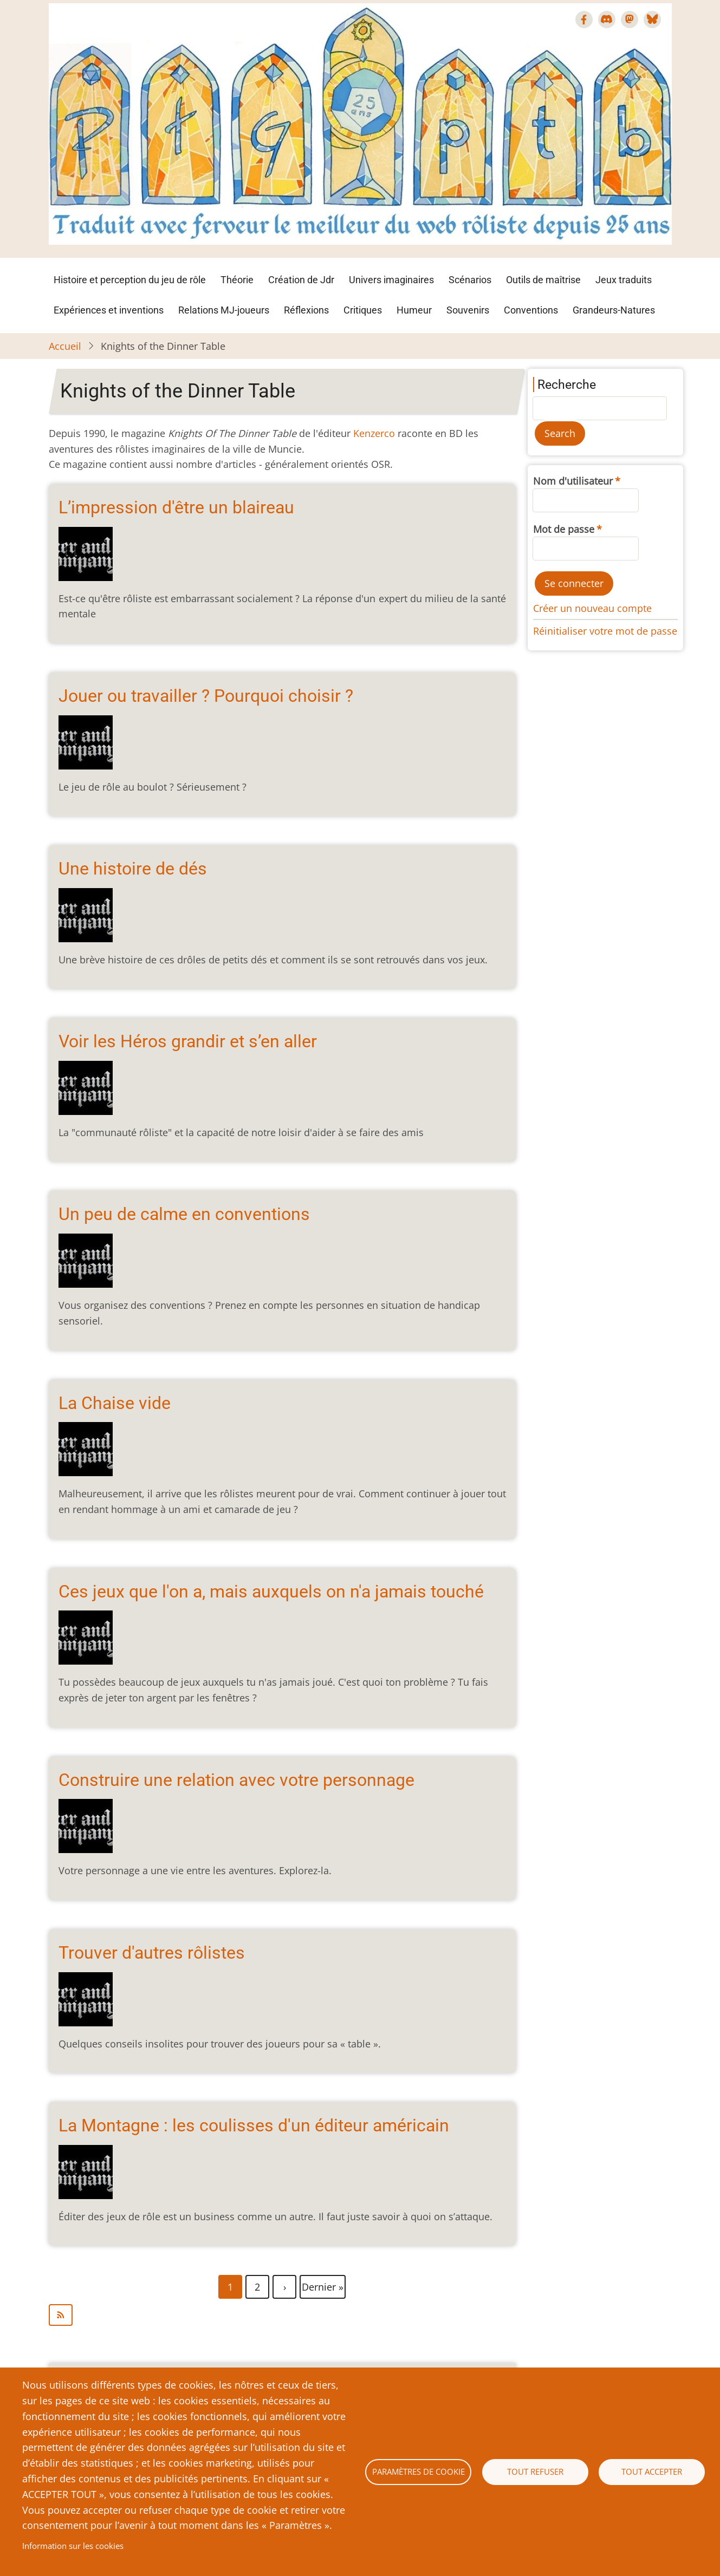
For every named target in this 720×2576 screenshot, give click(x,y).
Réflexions (306, 310)
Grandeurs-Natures (614, 310)
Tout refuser (535, 2471)
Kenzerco (374, 433)
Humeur (414, 310)
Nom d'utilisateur (573, 480)
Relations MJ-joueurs (223, 310)
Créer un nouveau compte (592, 608)
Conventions (531, 310)
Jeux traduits (623, 279)
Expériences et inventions (109, 310)
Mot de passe (563, 529)
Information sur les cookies (73, 2545)
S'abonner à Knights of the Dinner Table (282, 2315)
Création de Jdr (301, 279)
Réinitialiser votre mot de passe (605, 630)
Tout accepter (651, 2471)
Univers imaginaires (391, 279)
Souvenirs (467, 310)
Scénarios (470, 279)
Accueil (65, 346)
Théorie (237, 279)
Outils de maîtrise (543, 279)
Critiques (362, 310)
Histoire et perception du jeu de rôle (130, 279)
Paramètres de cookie (418, 2471)
